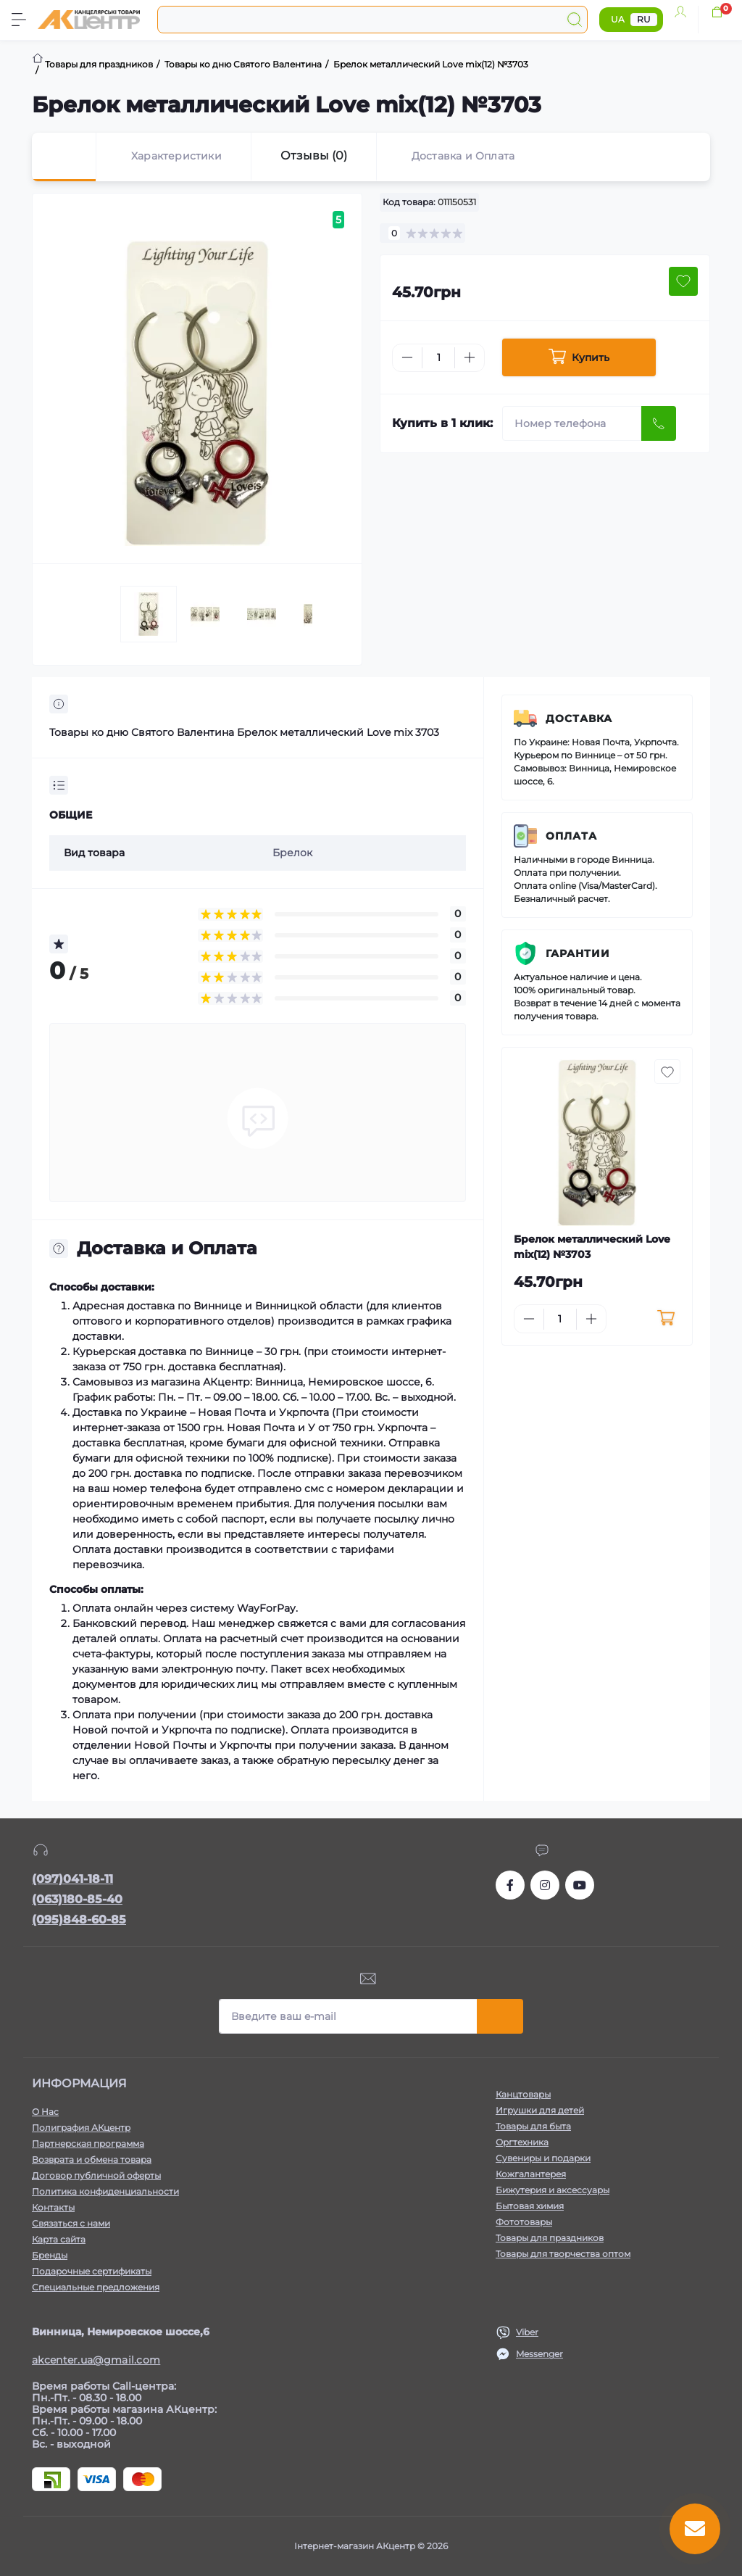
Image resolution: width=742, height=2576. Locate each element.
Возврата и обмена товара (91, 2159)
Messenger (539, 2353)
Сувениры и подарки (543, 2158)
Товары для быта (533, 2126)
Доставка (579, 718)
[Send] (658, 423)
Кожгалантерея (531, 2174)
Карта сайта (59, 2239)
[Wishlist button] (683, 281)
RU (644, 19)
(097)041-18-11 (72, 1879)
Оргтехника (522, 2142)
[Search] (575, 19)
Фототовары (524, 2221)
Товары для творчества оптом (563, 2253)
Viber (527, 2332)
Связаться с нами (71, 2223)
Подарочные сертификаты (91, 2271)
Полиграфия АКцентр (81, 2127)
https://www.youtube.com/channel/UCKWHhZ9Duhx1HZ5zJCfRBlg (579, 1885)
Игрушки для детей (540, 2110)
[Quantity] (438, 357)
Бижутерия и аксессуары (552, 2189)
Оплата (571, 835)
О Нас (45, 2111)
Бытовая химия (530, 2205)
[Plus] (469, 357)
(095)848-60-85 (79, 1919)
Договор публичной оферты (96, 2175)
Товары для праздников (550, 2237)
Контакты (53, 2207)
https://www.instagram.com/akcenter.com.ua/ (545, 1885)
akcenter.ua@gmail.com (96, 2359)
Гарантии (578, 953)
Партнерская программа (88, 2143)
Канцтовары (523, 2094)
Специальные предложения (95, 2287)
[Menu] (19, 19)
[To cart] (666, 1318)
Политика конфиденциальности (105, 2191)
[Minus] (407, 357)
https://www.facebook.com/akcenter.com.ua (510, 1885)
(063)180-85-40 (77, 1899)
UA (618, 19)
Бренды (49, 2255)
